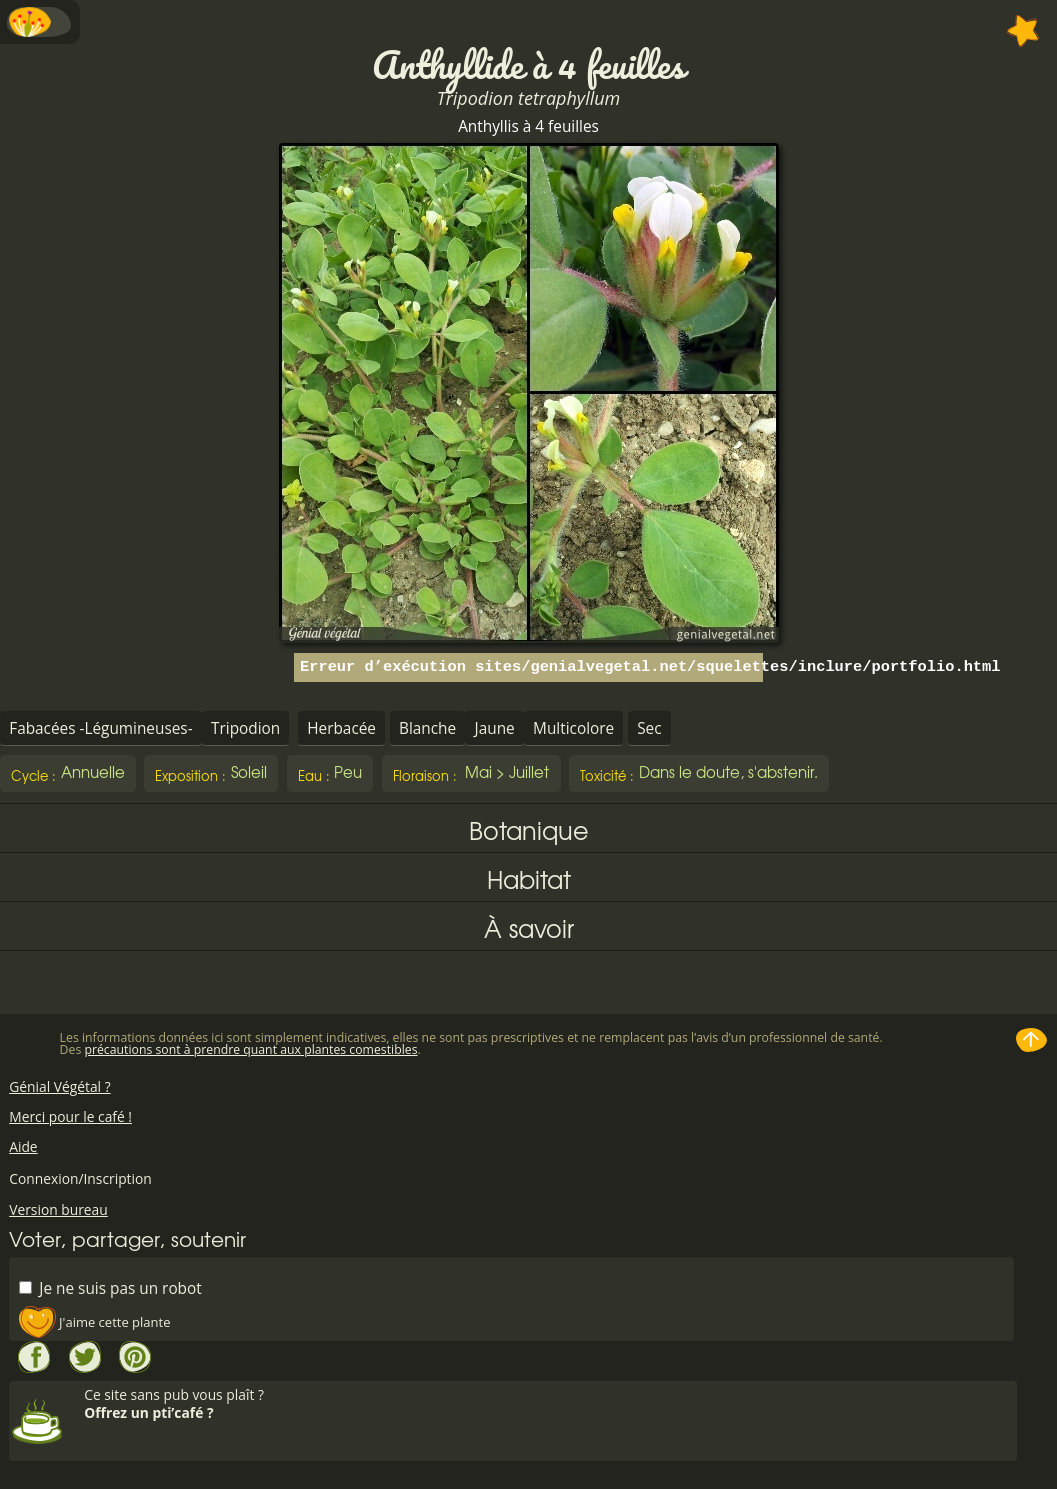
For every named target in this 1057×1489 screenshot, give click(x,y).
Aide (23, 1146)
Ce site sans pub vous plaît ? (548, 1403)
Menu (40, 22)
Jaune (495, 728)
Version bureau (58, 1209)
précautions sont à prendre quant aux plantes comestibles (250, 1049)
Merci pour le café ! (70, 1116)
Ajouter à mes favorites (1023, 31)
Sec (649, 728)
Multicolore (573, 728)
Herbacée (341, 728)
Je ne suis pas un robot (110, 1287)
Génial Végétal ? (59, 1086)
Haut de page (1032, 1040)
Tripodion (245, 728)
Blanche (427, 728)
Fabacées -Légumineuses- (100, 728)
